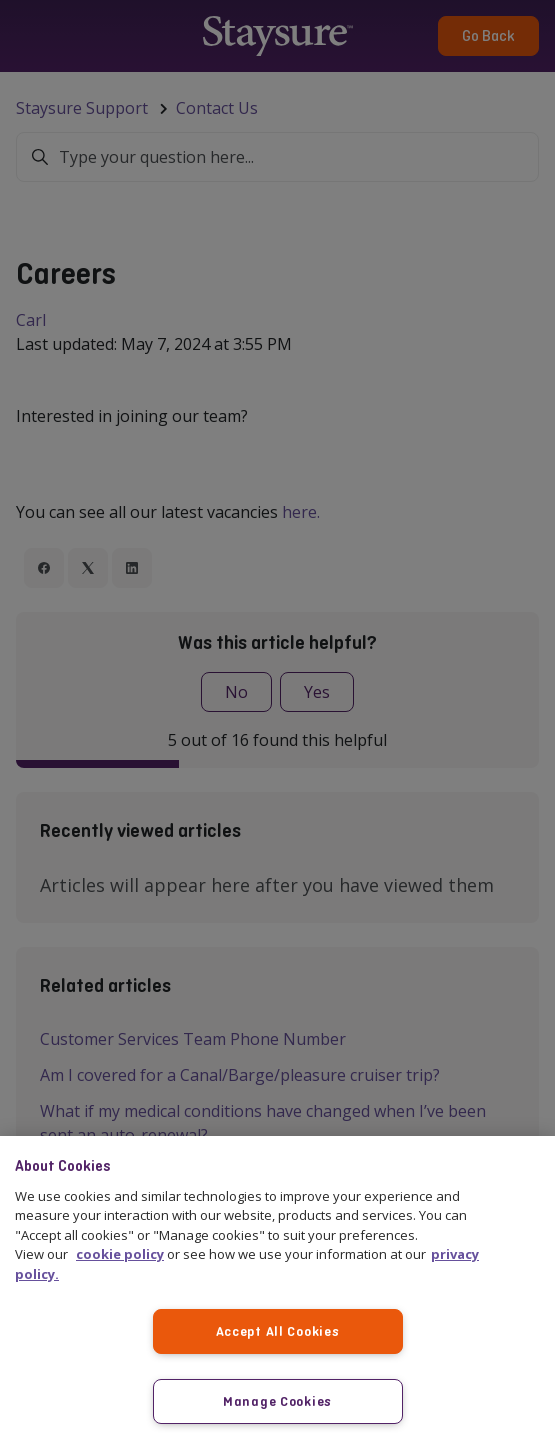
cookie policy (120, 1254)
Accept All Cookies (278, 1331)
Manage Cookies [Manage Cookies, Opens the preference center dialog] (277, 1401)
